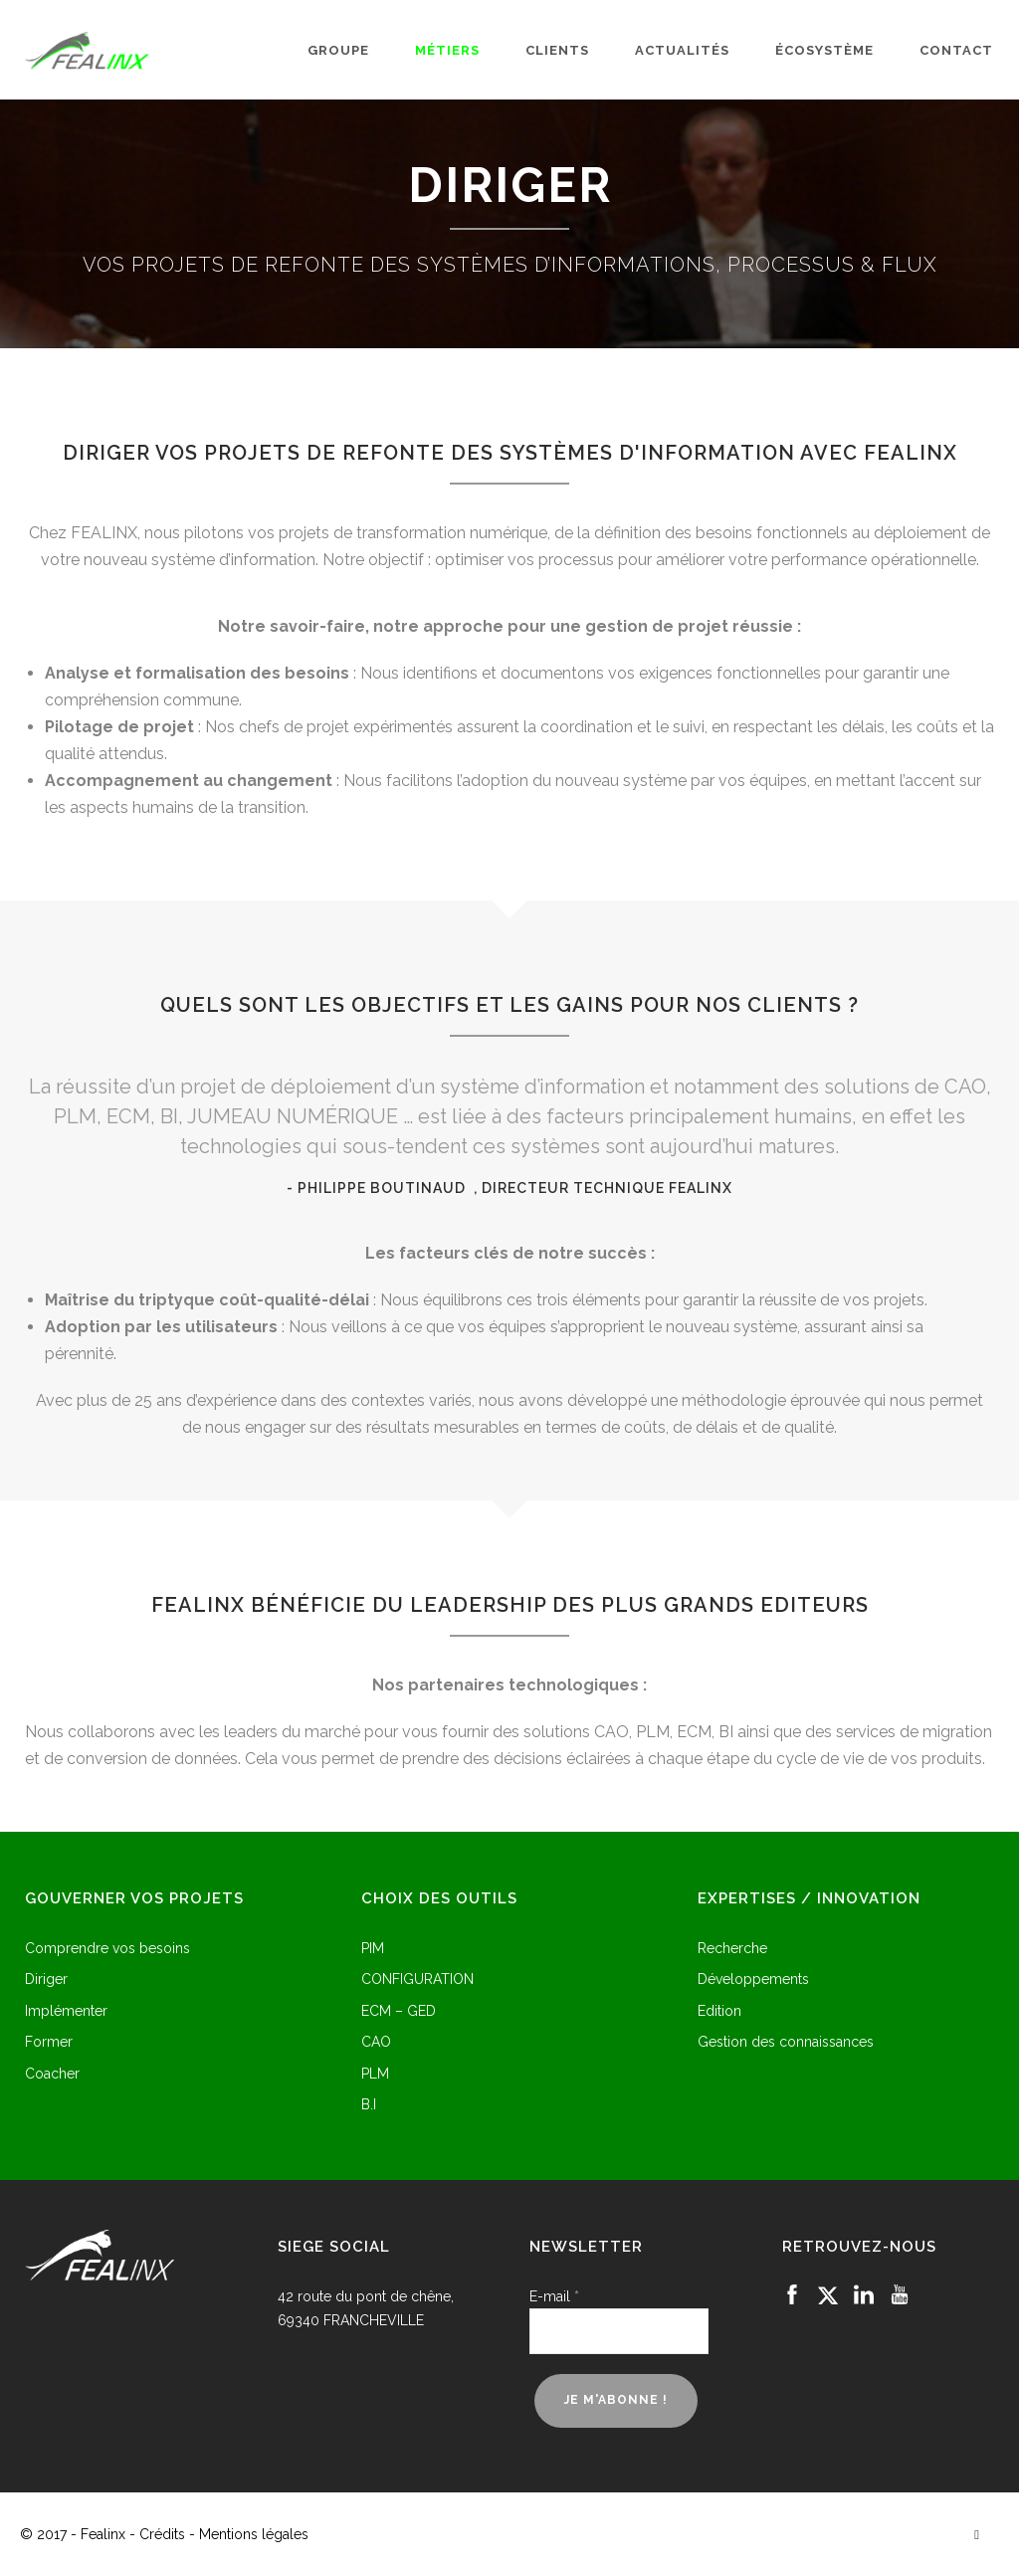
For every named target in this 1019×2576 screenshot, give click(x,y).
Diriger (46, 1979)
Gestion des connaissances (786, 2042)
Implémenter (66, 2011)
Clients (557, 50)
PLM (375, 2074)
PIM (372, 1948)
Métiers (447, 50)
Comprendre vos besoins (107, 1948)
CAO (376, 2042)
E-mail (554, 2296)
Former (49, 2042)
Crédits (162, 2534)
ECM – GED (398, 2011)
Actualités (682, 50)
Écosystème (824, 50)
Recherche (732, 1948)
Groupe (338, 50)
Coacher (52, 2074)
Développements (753, 1979)
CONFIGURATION (417, 1979)
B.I (368, 2104)
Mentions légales (253, 2534)
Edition (719, 2011)
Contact (956, 50)
